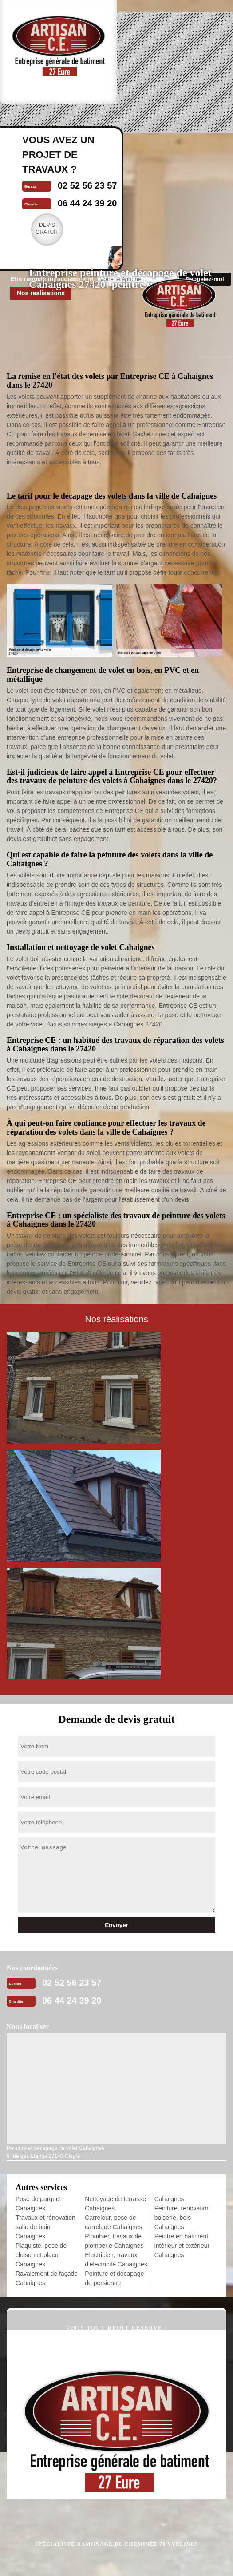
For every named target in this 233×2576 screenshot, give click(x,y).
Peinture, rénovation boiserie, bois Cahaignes (182, 2217)
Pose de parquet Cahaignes (38, 2203)
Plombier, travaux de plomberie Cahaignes (114, 2241)
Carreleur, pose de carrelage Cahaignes (113, 2222)
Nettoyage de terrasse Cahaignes (115, 2203)
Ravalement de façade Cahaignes (47, 2278)
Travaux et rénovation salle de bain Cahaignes (45, 2227)
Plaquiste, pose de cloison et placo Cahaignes (41, 2255)
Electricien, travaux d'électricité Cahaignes (116, 2259)
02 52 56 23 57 (71, 1983)
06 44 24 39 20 (71, 2000)
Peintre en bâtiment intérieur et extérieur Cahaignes (182, 2245)
